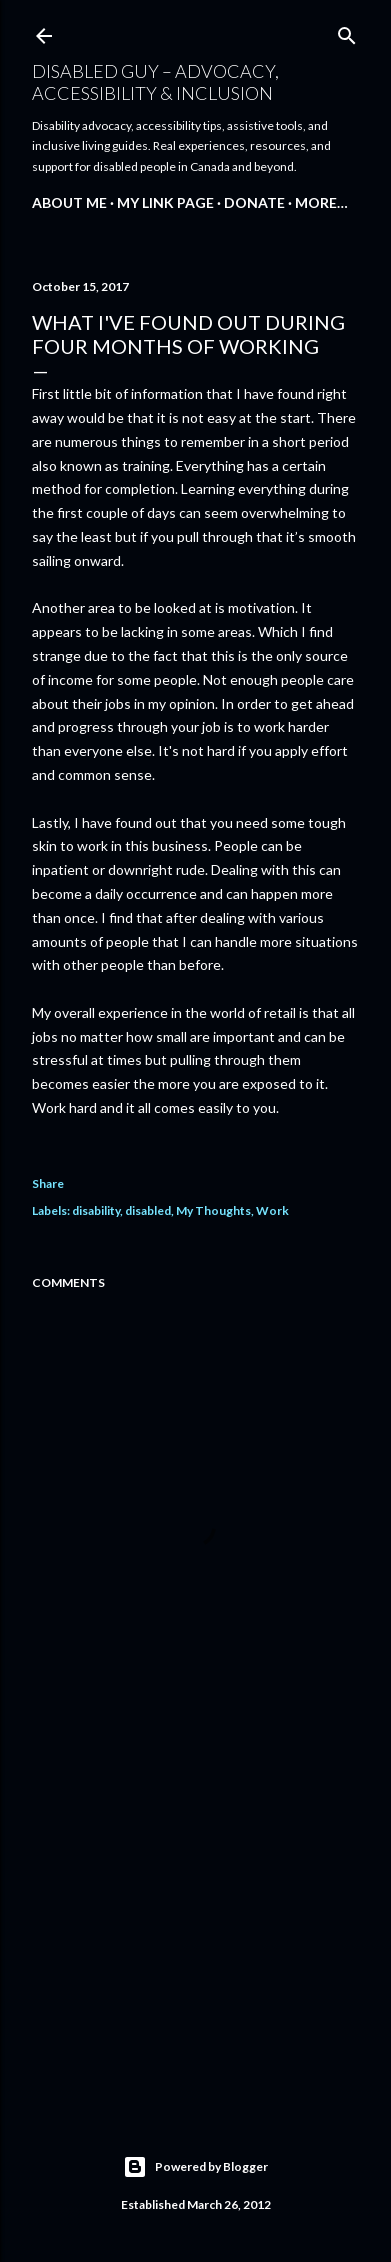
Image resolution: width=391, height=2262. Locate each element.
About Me (69, 202)
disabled (148, 1210)
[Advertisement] (195, 1930)
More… (321, 202)
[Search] (347, 31)
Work (272, 1210)
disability (96, 1210)
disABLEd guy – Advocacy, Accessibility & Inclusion (155, 82)
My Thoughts (213, 1210)
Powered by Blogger (195, 2167)
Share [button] (48, 1183)
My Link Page (165, 202)
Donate (254, 202)
